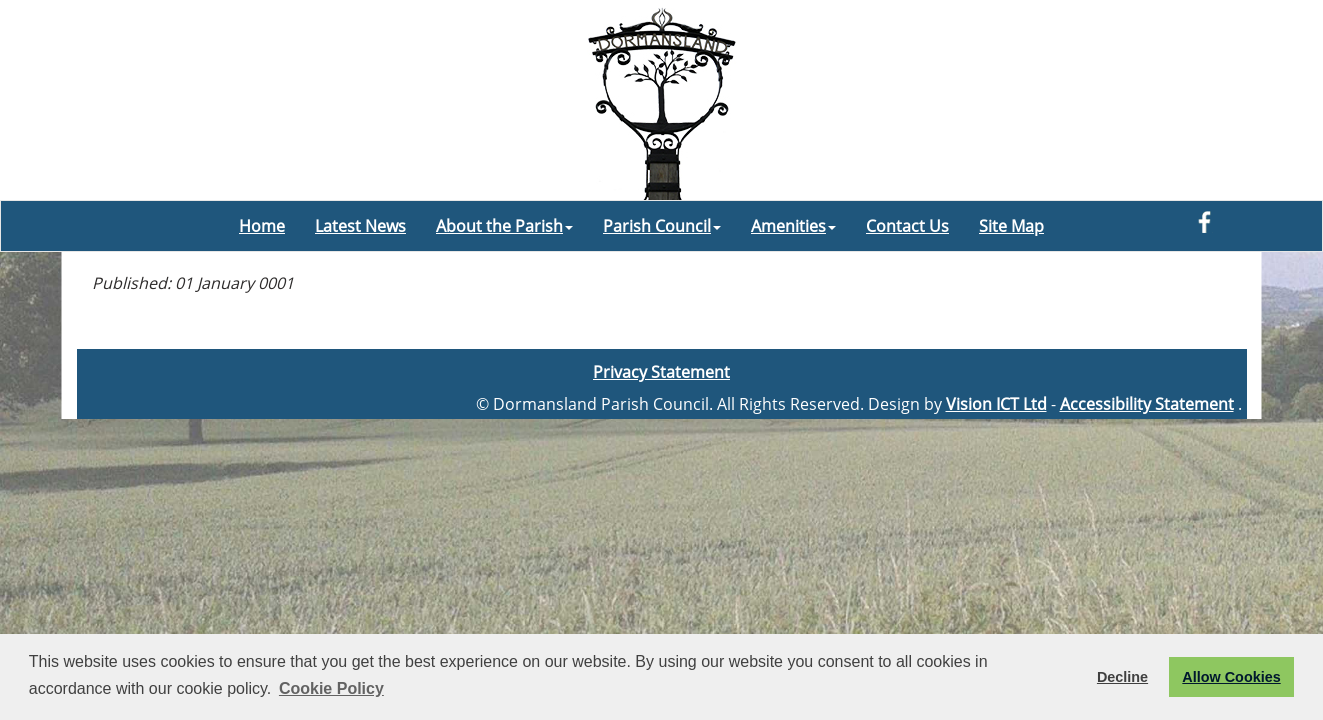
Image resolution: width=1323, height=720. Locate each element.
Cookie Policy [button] (331, 688)
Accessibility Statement (1147, 404)
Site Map (1011, 226)
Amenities (793, 226)
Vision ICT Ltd (996, 404)
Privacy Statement (661, 372)
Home (262, 226)
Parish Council (662, 226)
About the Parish (504, 226)
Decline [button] (1122, 677)
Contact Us (907, 226)
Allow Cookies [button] (1231, 677)
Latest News (360, 226)
